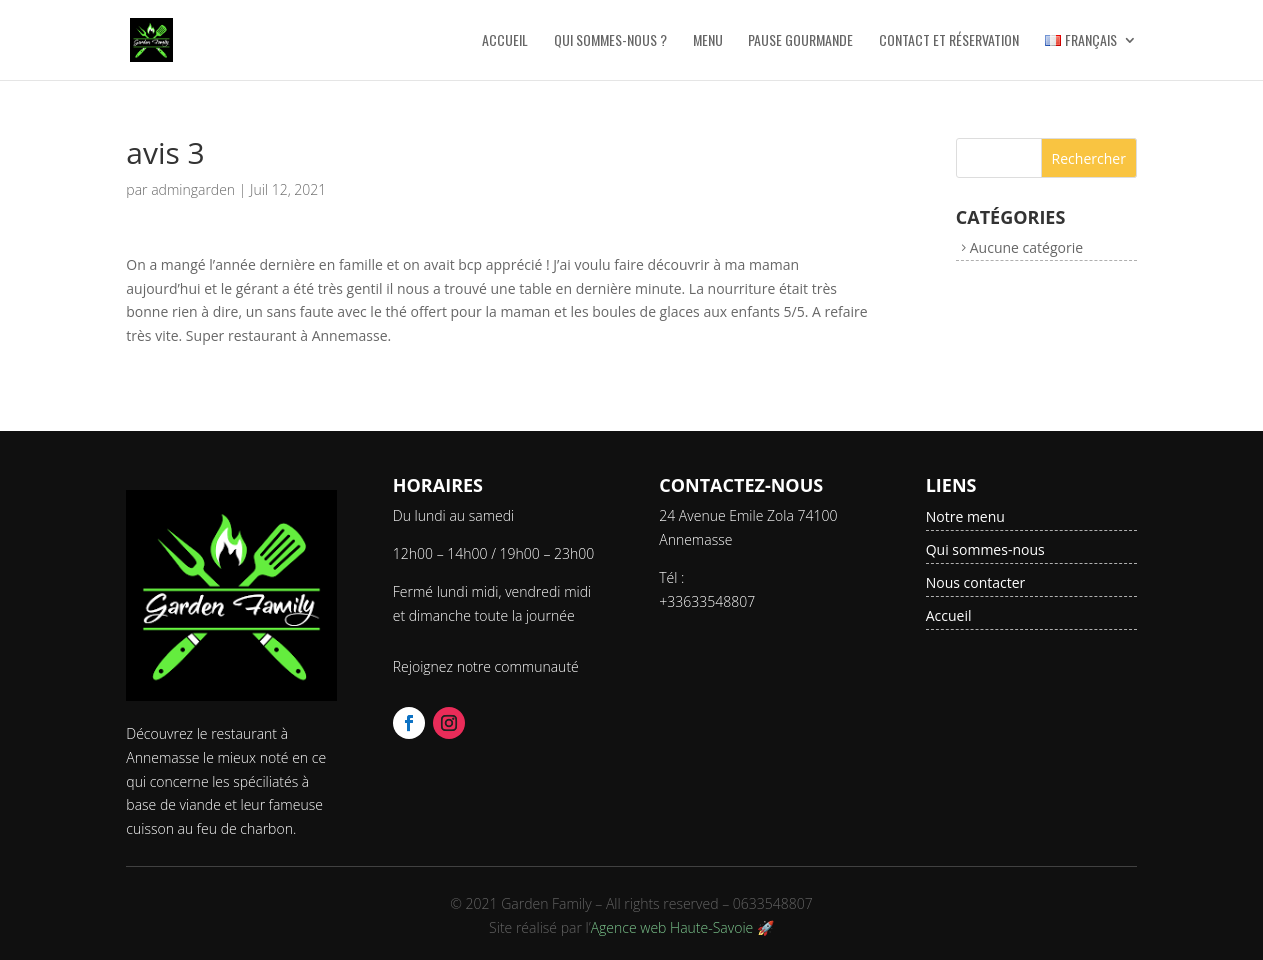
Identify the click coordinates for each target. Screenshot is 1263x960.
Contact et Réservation (949, 41)
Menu (708, 41)
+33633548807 (707, 601)
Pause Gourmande (800, 41)
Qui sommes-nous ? (610, 41)
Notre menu (965, 516)
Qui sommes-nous (985, 549)
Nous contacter (976, 582)
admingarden (193, 189)
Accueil (505, 41)
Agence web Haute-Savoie (672, 927)
